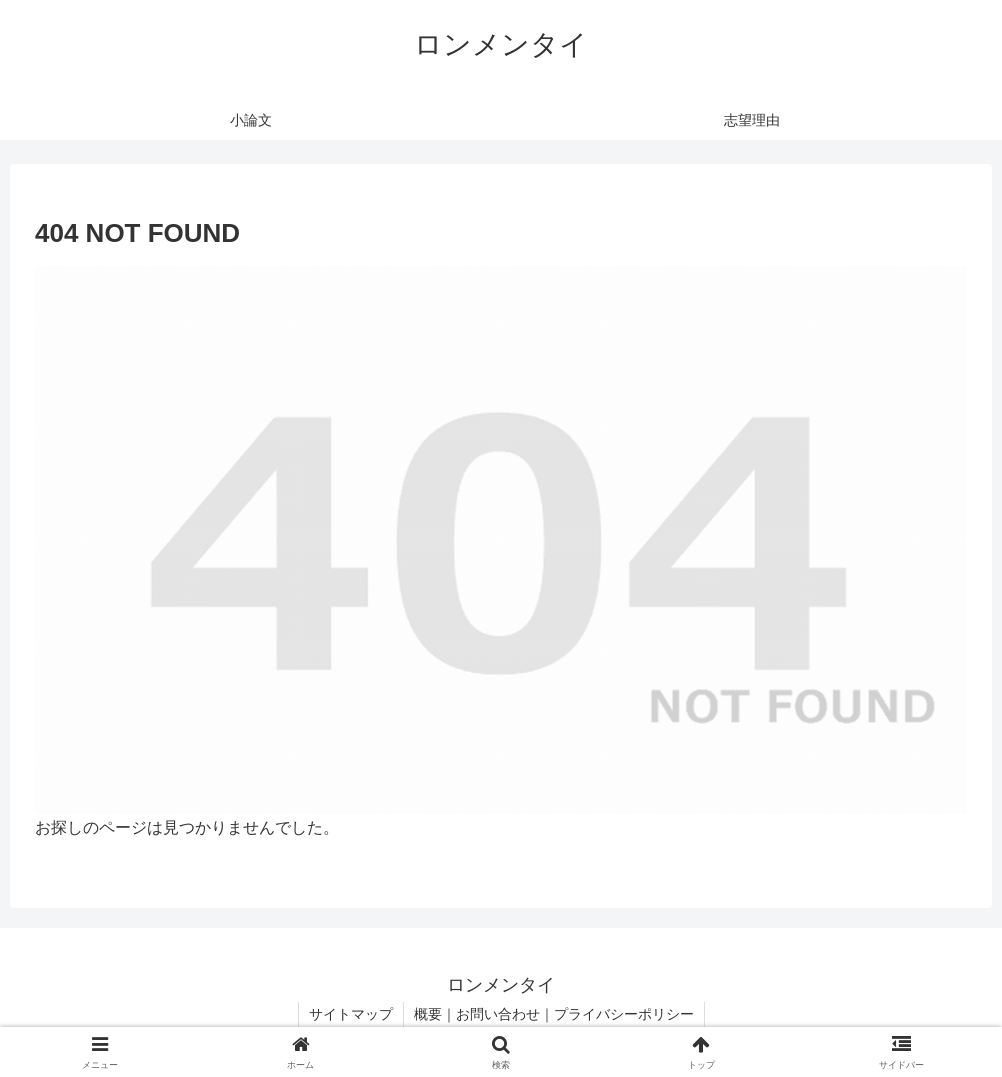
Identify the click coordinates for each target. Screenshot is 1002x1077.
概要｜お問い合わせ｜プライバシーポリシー (554, 1014)
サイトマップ (351, 1014)
